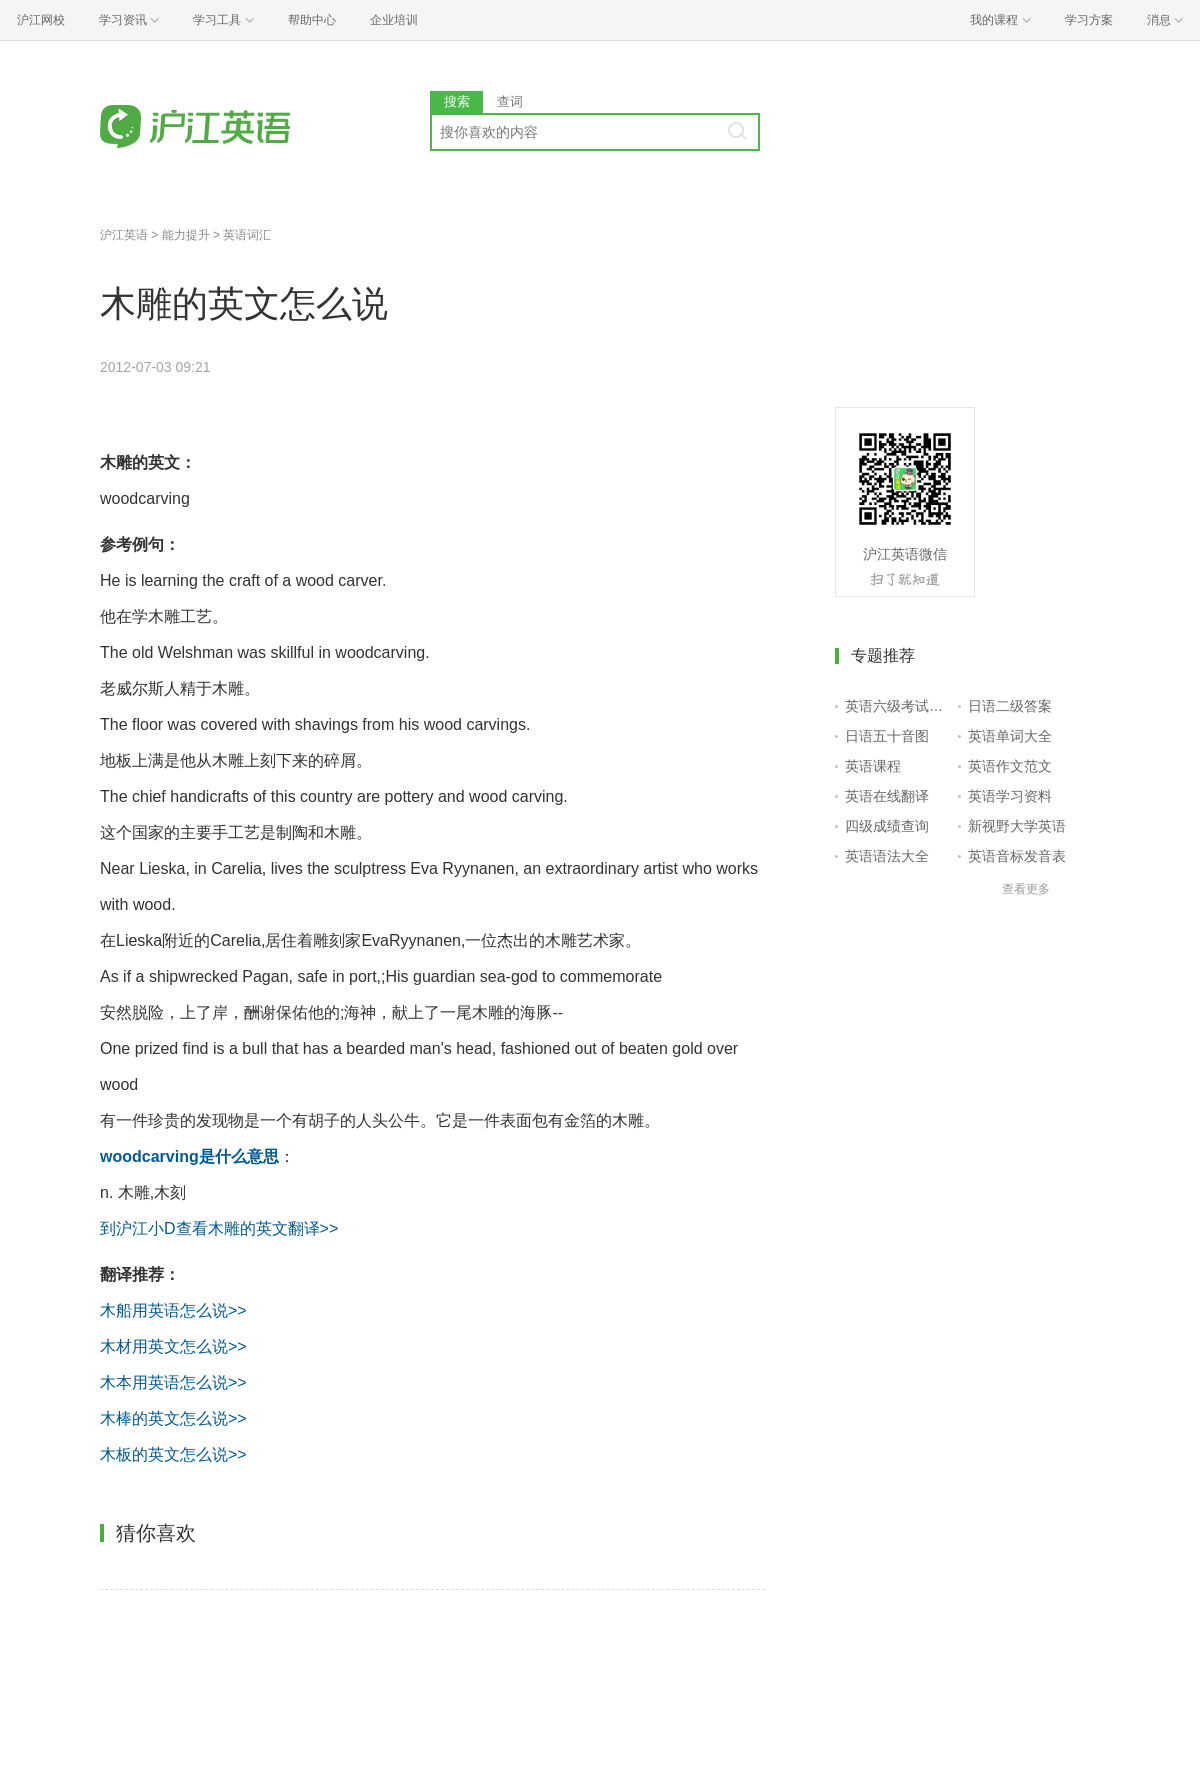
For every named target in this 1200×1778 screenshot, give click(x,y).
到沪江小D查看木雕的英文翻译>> (219, 1228)
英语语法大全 (887, 856)
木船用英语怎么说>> (173, 1310)
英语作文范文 (1010, 766)
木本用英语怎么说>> (173, 1382)
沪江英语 (124, 235)
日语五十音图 (887, 736)
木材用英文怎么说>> (173, 1346)
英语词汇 (247, 235)
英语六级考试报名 (897, 706)
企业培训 (394, 20)
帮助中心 (312, 20)
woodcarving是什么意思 (189, 1156)
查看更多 (1026, 889)
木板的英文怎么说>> (173, 1454)
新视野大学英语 (1017, 826)
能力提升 (186, 235)
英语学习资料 (1010, 796)
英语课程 (873, 766)
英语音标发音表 (1017, 856)
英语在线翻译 (887, 796)
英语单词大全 (1010, 736)
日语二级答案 (1010, 706)
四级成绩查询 (887, 826)
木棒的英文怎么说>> (173, 1418)
